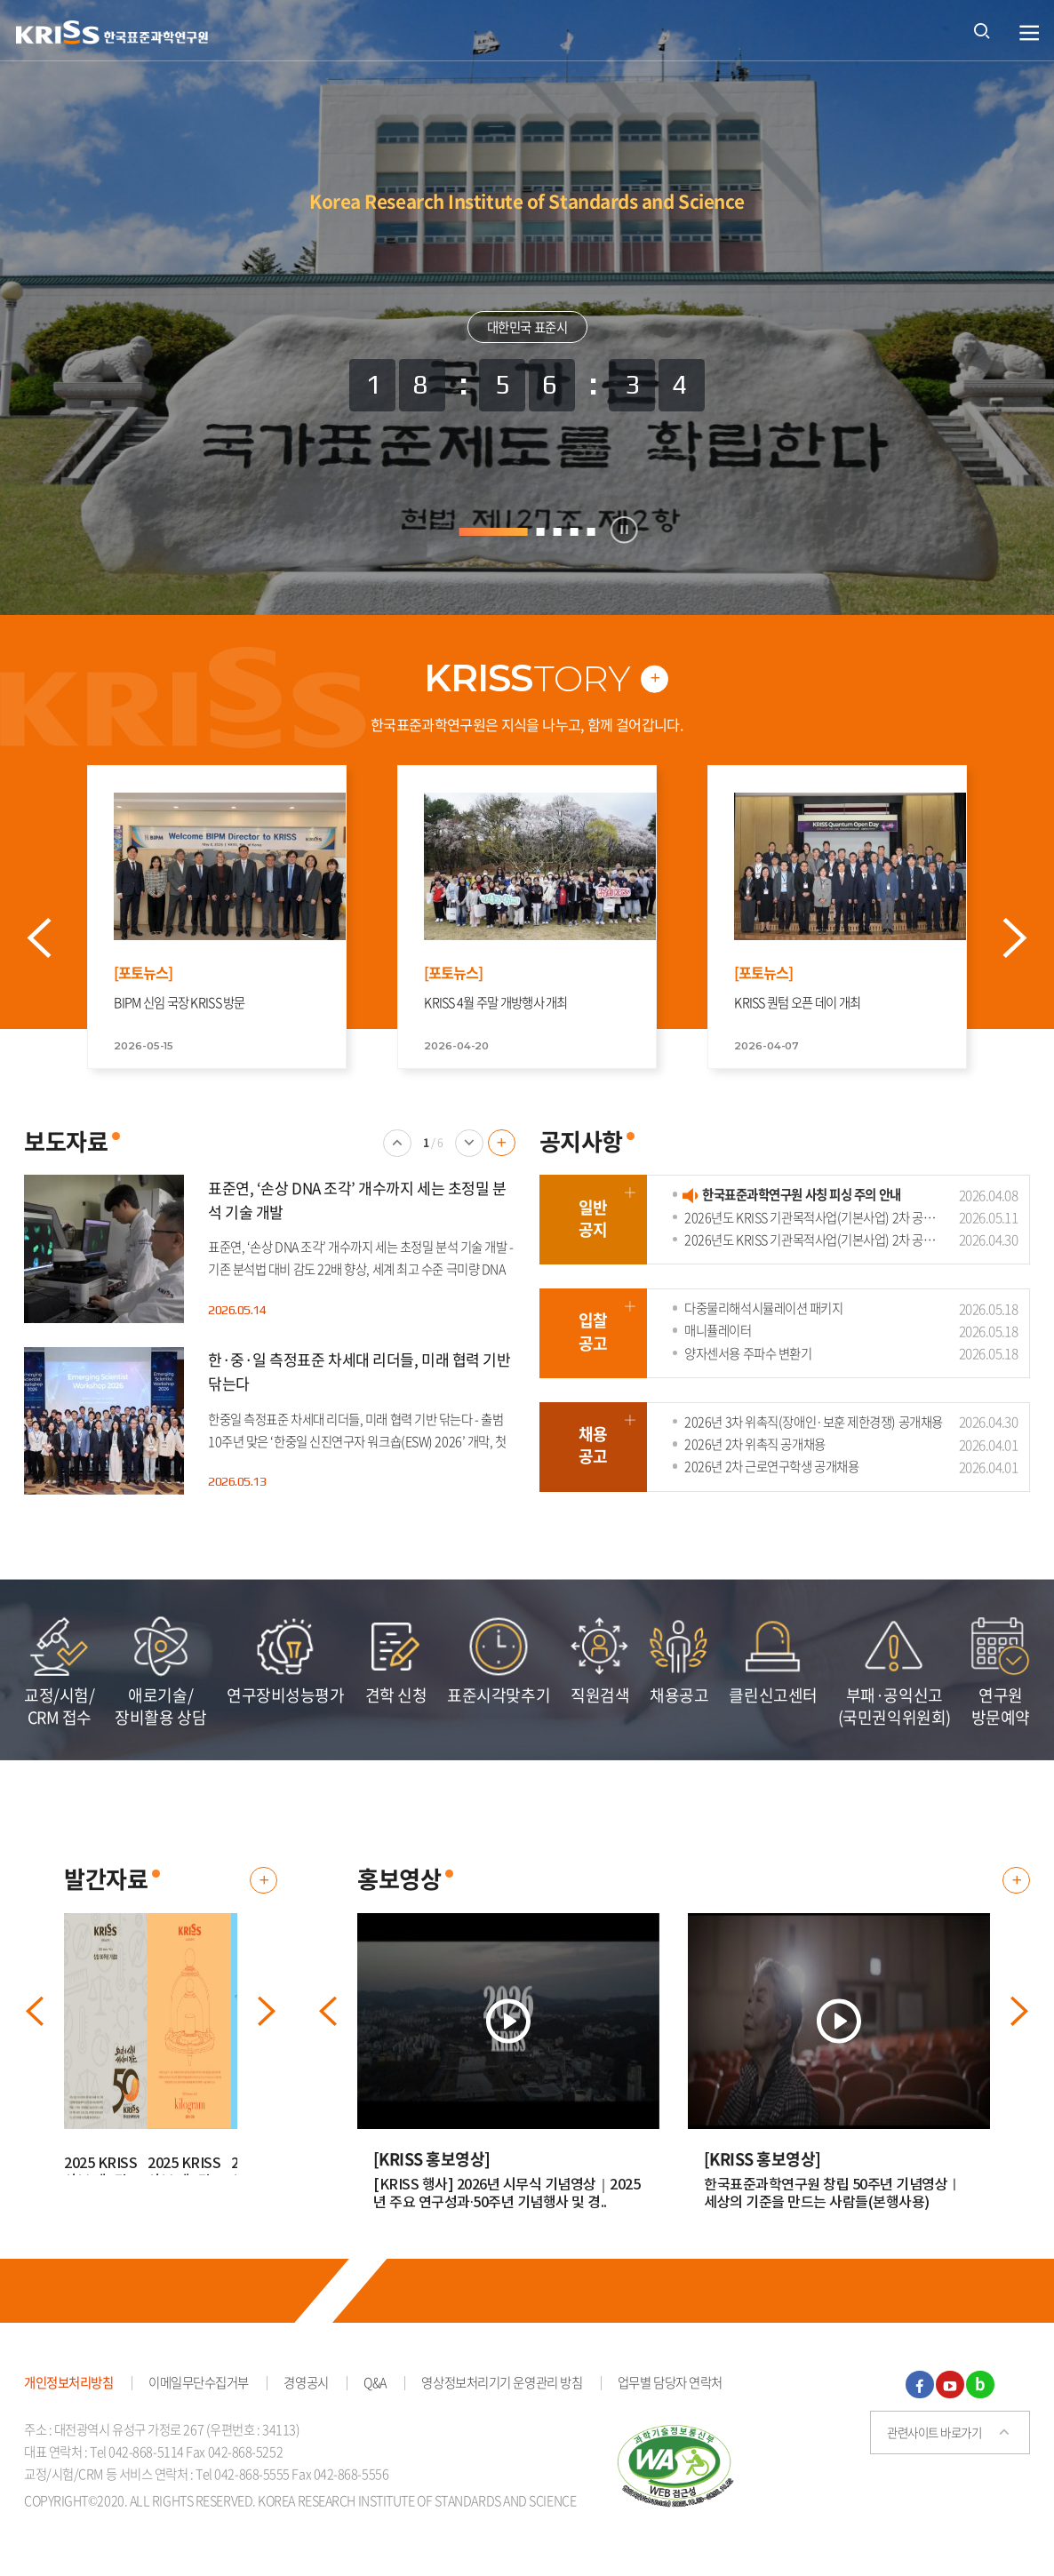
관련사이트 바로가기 (934, 2440)
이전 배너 (397, 1164)
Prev (59, 942)
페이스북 (920, 2393)
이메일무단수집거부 (198, 2390)
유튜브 (950, 2393)
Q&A (375, 2390)
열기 (1029, 33)
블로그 (980, 2393)
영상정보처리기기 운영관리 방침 (501, 2390)
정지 (624, 530)
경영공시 (305, 2390)
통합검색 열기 (982, 30)
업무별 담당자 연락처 (670, 2390)
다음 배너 (469, 1164)
